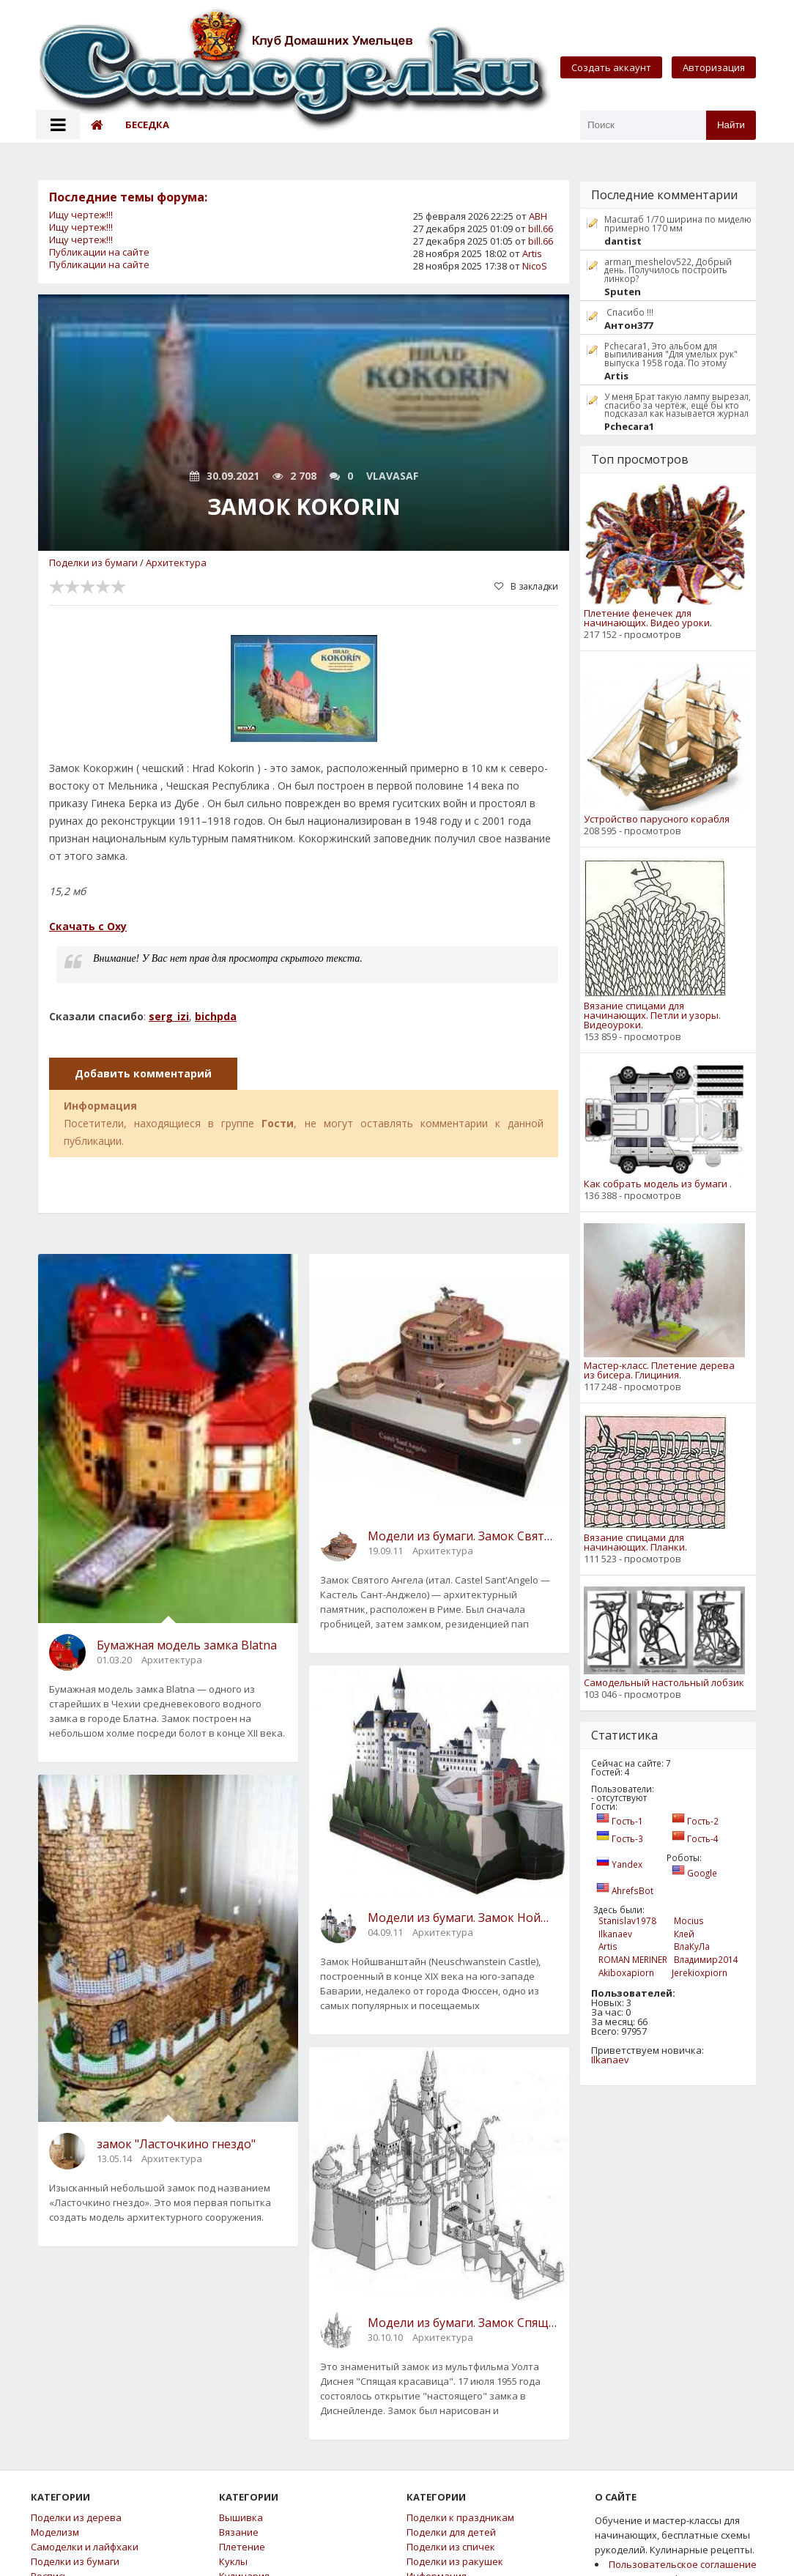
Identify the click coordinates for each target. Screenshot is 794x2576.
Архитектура (176, 562)
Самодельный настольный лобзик (664, 1683)
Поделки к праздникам (460, 2518)
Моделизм (55, 2532)
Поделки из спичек (451, 2547)
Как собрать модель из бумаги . (658, 1184)
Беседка (147, 124)
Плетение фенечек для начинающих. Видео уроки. (648, 618)
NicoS (534, 265)
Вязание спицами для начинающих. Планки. (635, 1542)
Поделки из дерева (76, 2518)
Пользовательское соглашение (683, 2564)
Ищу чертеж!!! (81, 214)
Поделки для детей (451, 2532)
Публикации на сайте (99, 252)
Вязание (239, 2532)
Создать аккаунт (611, 67)
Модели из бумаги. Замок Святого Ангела (463, 1536)
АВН (538, 216)
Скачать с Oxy (88, 926)
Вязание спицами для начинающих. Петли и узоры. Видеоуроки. (652, 1015)
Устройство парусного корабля (657, 819)
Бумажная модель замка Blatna (187, 1645)
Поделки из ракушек (455, 2561)
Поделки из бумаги (93, 562)
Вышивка (241, 2518)
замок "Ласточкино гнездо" (176, 2144)
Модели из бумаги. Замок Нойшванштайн (463, 1917)
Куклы (233, 2561)
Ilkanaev (610, 2059)
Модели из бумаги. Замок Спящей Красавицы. (463, 2322)
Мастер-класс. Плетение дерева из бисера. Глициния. (659, 1370)
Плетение (242, 2547)
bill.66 (540, 228)
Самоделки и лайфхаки (84, 2547)
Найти (731, 124)
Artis (532, 253)
